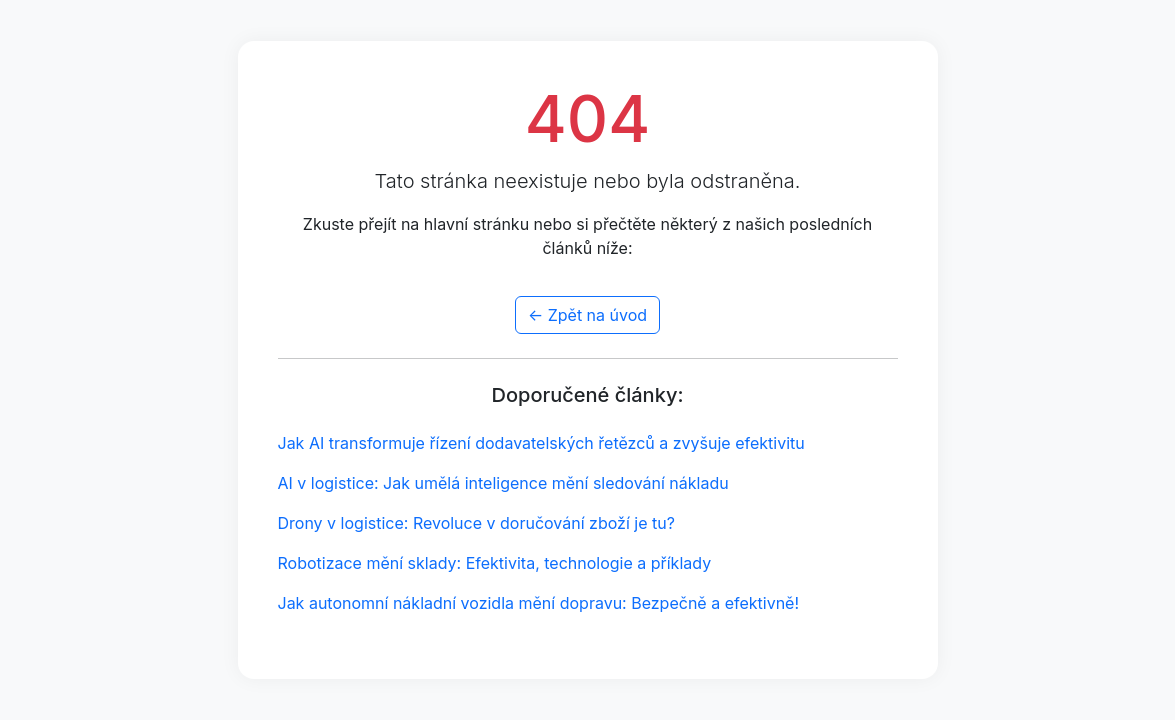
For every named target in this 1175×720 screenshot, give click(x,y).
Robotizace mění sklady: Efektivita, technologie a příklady (495, 563)
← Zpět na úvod (587, 315)
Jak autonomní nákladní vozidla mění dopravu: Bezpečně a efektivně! (539, 603)
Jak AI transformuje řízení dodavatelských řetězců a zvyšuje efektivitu (541, 443)
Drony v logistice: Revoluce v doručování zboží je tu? (476, 523)
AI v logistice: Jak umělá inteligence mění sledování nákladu (503, 483)
